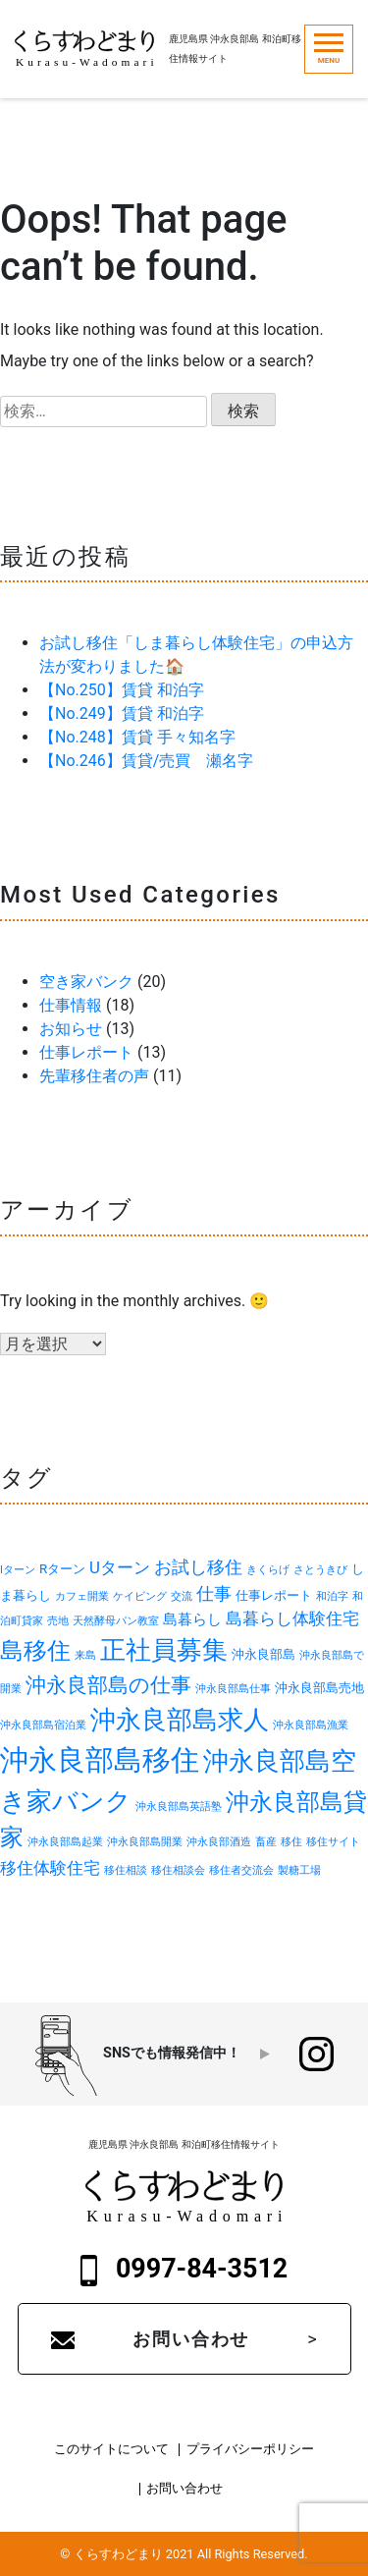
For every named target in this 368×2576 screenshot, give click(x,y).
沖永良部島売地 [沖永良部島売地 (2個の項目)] (319, 1687)
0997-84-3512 (184, 2269)
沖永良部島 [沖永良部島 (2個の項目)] (263, 1654)
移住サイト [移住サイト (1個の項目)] (333, 1842)
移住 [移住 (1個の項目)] (291, 1842)
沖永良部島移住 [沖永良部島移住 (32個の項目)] (99, 1760)
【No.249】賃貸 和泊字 (121, 713)
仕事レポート (86, 1052)
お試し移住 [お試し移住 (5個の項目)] (198, 1567)
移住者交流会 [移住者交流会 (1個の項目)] (241, 1870)
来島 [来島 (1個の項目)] (85, 1655)
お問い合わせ (190, 2339)
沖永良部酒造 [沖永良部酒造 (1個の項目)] (218, 1842)
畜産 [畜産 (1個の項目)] (266, 1842)
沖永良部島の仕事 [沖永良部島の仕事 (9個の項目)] (108, 1684)
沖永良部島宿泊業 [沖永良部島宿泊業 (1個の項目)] (43, 1725)
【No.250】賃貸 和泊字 (121, 690)
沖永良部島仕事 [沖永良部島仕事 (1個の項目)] (233, 1688)
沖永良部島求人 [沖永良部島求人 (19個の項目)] (179, 1719)
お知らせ (70, 1028)
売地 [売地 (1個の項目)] (58, 1621)
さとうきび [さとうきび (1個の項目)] (320, 1569)
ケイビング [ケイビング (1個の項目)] (140, 1596)
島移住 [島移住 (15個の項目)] (35, 1650)
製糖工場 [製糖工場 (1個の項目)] (299, 1870)
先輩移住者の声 (94, 1076)
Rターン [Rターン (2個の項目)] (62, 1569)
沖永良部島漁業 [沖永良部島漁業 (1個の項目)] (310, 1725)
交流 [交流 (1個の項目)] (181, 1596)
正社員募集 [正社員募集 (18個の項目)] (164, 1650)
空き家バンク (86, 981)
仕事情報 (70, 1005)
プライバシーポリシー (250, 2449)
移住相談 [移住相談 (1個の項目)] (125, 1870)
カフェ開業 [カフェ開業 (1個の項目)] (82, 1596)
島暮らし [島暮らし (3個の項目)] (192, 1619)
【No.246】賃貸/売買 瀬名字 (146, 760)
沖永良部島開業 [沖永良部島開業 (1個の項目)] (145, 1842)
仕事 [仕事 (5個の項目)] (214, 1593)
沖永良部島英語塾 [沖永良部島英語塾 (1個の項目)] (178, 1806)
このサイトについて (111, 2449)
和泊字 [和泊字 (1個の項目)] (332, 1596)
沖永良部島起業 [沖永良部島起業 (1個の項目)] (65, 1842)
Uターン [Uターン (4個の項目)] (119, 1567)
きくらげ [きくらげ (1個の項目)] (267, 1569)
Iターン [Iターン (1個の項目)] (17, 1569)
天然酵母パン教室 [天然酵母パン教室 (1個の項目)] (116, 1621)
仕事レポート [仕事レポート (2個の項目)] (274, 1595)
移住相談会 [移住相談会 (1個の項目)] (178, 1870)
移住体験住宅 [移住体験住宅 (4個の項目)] (50, 1868)
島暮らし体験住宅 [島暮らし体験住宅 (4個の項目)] (292, 1618)
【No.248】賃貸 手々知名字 (137, 737)
